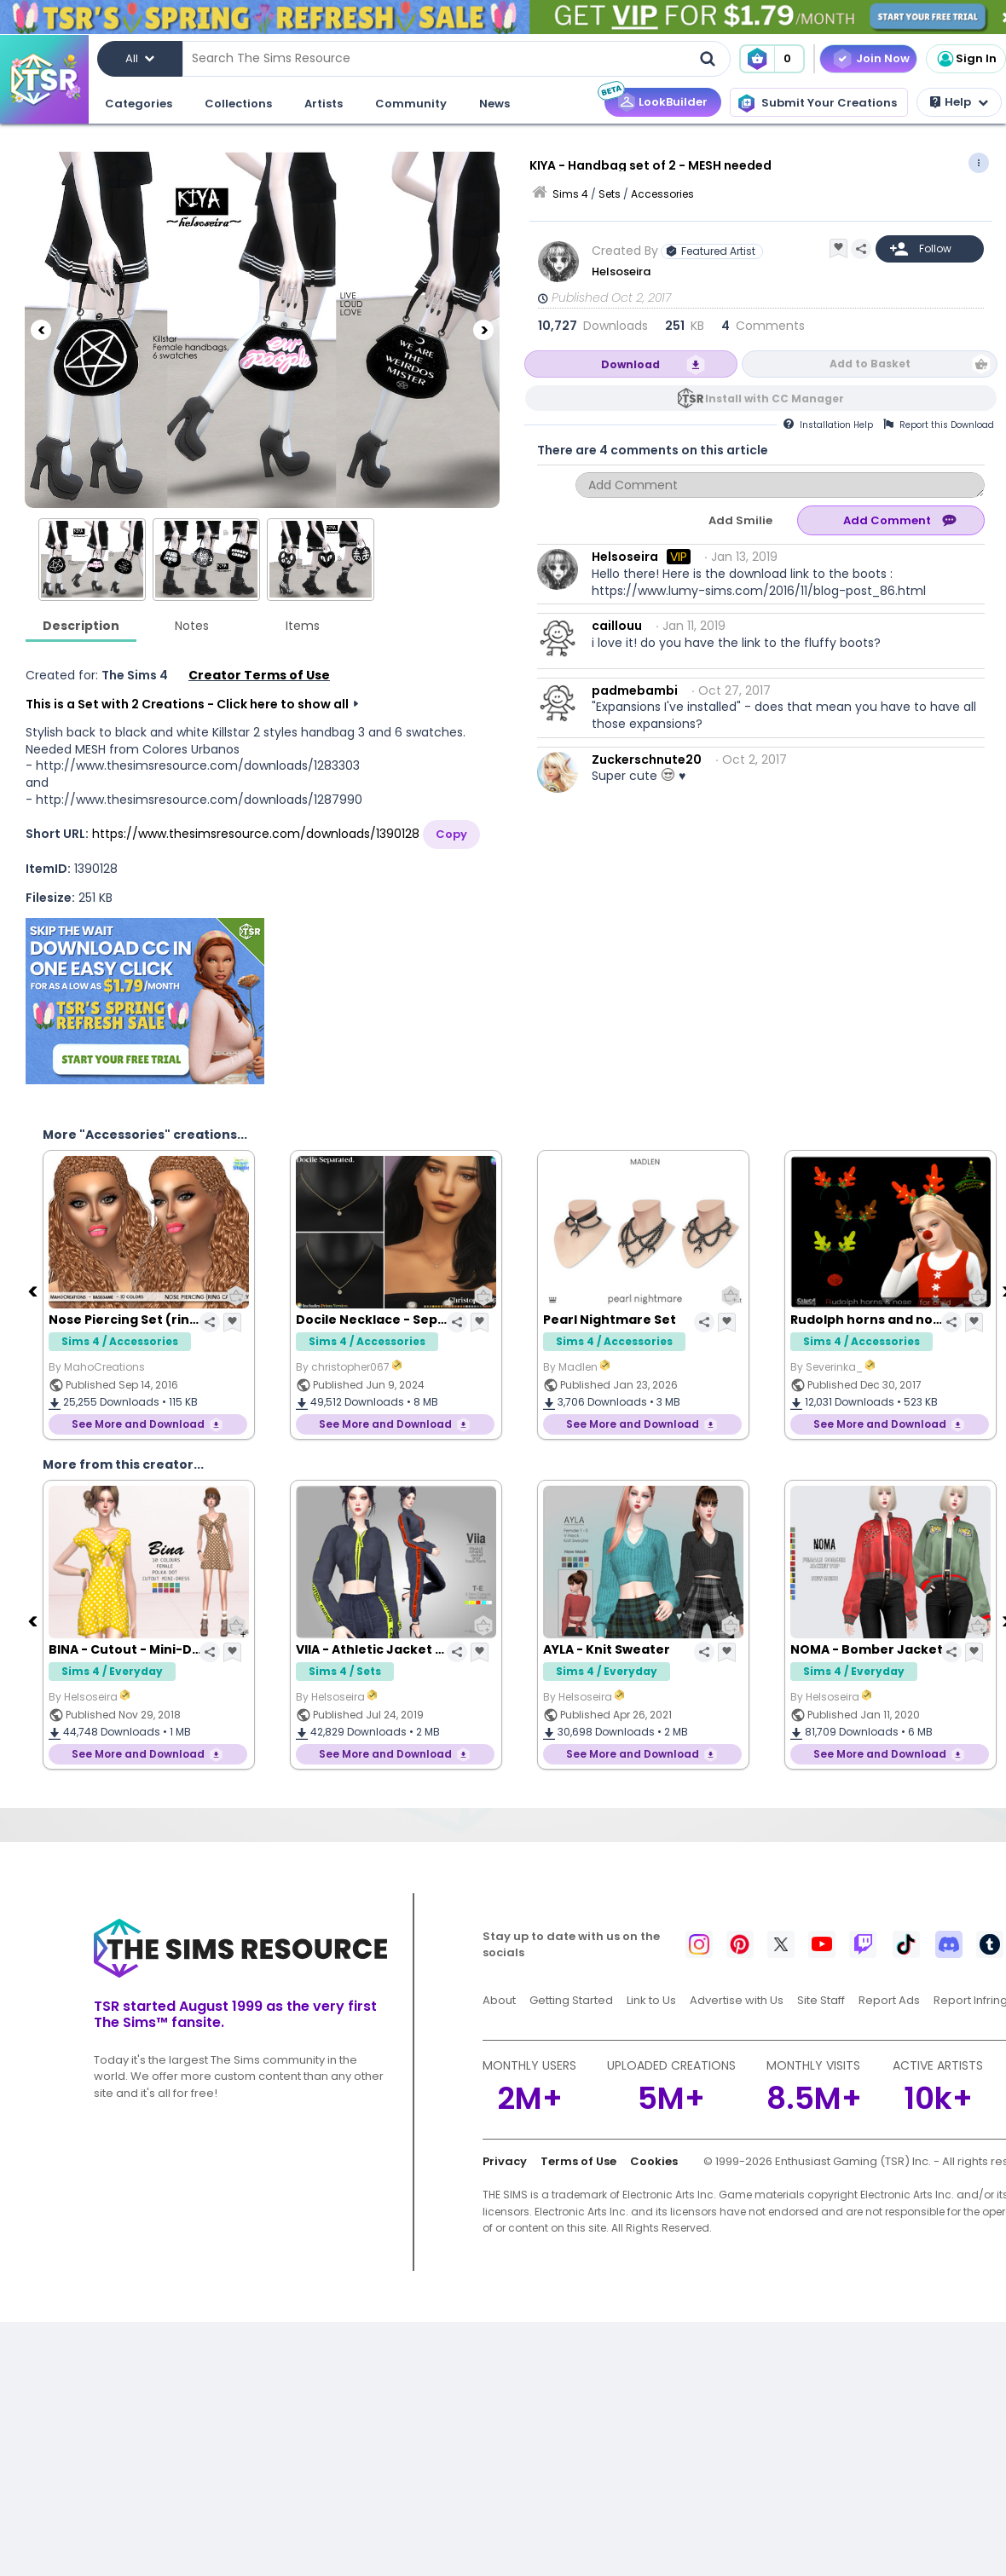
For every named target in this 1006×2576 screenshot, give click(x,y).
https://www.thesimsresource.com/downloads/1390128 (255, 833)
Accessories (662, 194)
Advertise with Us (736, 2000)
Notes (192, 625)
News (494, 103)
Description (81, 625)
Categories (138, 103)
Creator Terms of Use (259, 675)
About (499, 2000)
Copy (451, 834)
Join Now (883, 58)
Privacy (505, 2161)
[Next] (483, 330)
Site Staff (821, 2000)
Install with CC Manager (774, 398)
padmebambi (635, 690)
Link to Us (651, 2000)
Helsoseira (621, 271)
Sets (609, 194)
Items (303, 625)
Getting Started (571, 2000)
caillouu (617, 625)
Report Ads (889, 2000)
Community (411, 103)
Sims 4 (570, 194)
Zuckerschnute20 (647, 759)
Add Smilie (740, 520)
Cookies (654, 2161)
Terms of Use (578, 2161)
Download (630, 364)
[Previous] (41, 330)
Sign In (966, 59)
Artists (323, 103)
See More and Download (138, 1424)
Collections (238, 103)
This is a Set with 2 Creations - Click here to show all (187, 704)
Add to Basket (870, 363)
